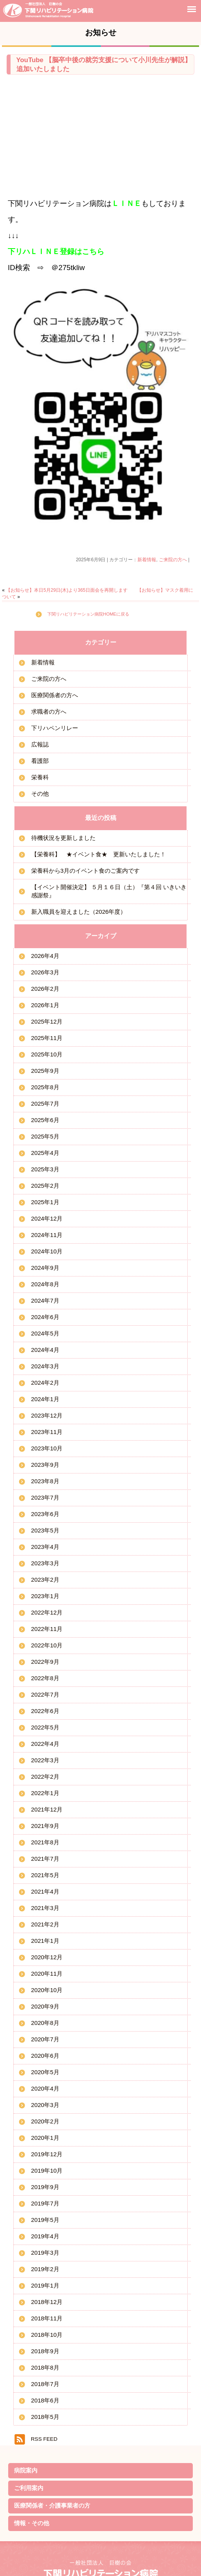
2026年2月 (45, 988)
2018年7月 (45, 2384)
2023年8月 (45, 1481)
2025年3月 (45, 1169)
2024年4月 (45, 1349)
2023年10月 (47, 1448)
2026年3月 (45, 972)
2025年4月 (45, 1152)
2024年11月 (47, 1235)
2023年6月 (45, 1514)
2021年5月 (45, 1875)
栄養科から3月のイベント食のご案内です (85, 870)
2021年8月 (45, 1842)
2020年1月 (45, 2137)
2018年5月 (45, 2416)
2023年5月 (45, 1530)
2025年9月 (45, 1070)
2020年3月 (45, 2105)
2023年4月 (45, 1546)
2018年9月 (45, 2351)
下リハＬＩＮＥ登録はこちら (56, 251)
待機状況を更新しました (63, 837)
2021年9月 (45, 1825)
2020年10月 (47, 1990)
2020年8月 (45, 2022)
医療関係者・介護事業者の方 (52, 2505)
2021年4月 (45, 1891)
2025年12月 (47, 1021)
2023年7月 (45, 1497)
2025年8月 (45, 1087)
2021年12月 (47, 1809)
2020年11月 (47, 1973)
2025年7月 (45, 1103)
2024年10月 (47, 1251)
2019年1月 (45, 2285)
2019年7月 (45, 2203)
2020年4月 (45, 2088)
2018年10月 (47, 2334)
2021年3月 (45, 1908)
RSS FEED (44, 2439)
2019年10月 (47, 2170)
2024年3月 (45, 1366)
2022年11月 (47, 1628)
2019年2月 (45, 2269)
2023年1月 (45, 1596)
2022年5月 (45, 1727)
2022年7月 (45, 1694)
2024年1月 (45, 1399)
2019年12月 (47, 2154)
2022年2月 (45, 1776)
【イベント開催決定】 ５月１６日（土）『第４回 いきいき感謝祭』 (109, 891)
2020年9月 (45, 2006)
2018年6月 (45, 2400)
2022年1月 (45, 1793)
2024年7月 (45, 1300)
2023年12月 (47, 1415)
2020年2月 (45, 2121)
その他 (40, 793)
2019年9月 (45, 2187)
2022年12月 (47, 1612)
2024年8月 (45, 1284)
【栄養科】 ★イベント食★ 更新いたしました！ (98, 854)
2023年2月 (45, 1579)
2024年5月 (45, 1333)
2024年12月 (47, 1218)
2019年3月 (45, 2252)
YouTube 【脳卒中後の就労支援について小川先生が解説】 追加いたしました (103, 64)
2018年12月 (47, 2302)
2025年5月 (45, 1136)
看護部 (40, 760)
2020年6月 (45, 2055)
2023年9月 (45, 1464)
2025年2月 (45, 1185)
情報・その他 (31, 2523)
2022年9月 (45, 1661)
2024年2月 (45, 1382)
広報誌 (40, 744)
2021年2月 (45, 1924)
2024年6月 (45, 1317)
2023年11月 (47, 1432)
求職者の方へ (48, 711)
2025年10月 (47, 1054)
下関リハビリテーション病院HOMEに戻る (88, 614)
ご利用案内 (28, 2488)
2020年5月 (45, 2072)
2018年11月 (47, 2318)
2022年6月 (45, 1711)
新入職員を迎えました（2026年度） (78, 911)
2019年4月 (45, 2236)
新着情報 (146, 559)
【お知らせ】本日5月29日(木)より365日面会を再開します (67, 590)
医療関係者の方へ (54, 695)
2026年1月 (45, 1005)
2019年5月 (45, 2219)
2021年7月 (45, 1858)
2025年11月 (47, 1038)
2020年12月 (47, 1957)
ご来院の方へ (173, 559)
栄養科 (40, 777)
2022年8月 (45, 1678)
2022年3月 (45, 1760)
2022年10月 (47, 1645)
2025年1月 (45, 1202)
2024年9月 (45, 1267)
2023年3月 (45, 1563)
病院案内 (25, 2470)
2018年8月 (45, 2367)
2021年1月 (45, 1940)
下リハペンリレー (54, 728)
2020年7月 (45, 2039)
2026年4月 (45, 955)
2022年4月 (45, 1743)
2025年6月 (45, 1120)
